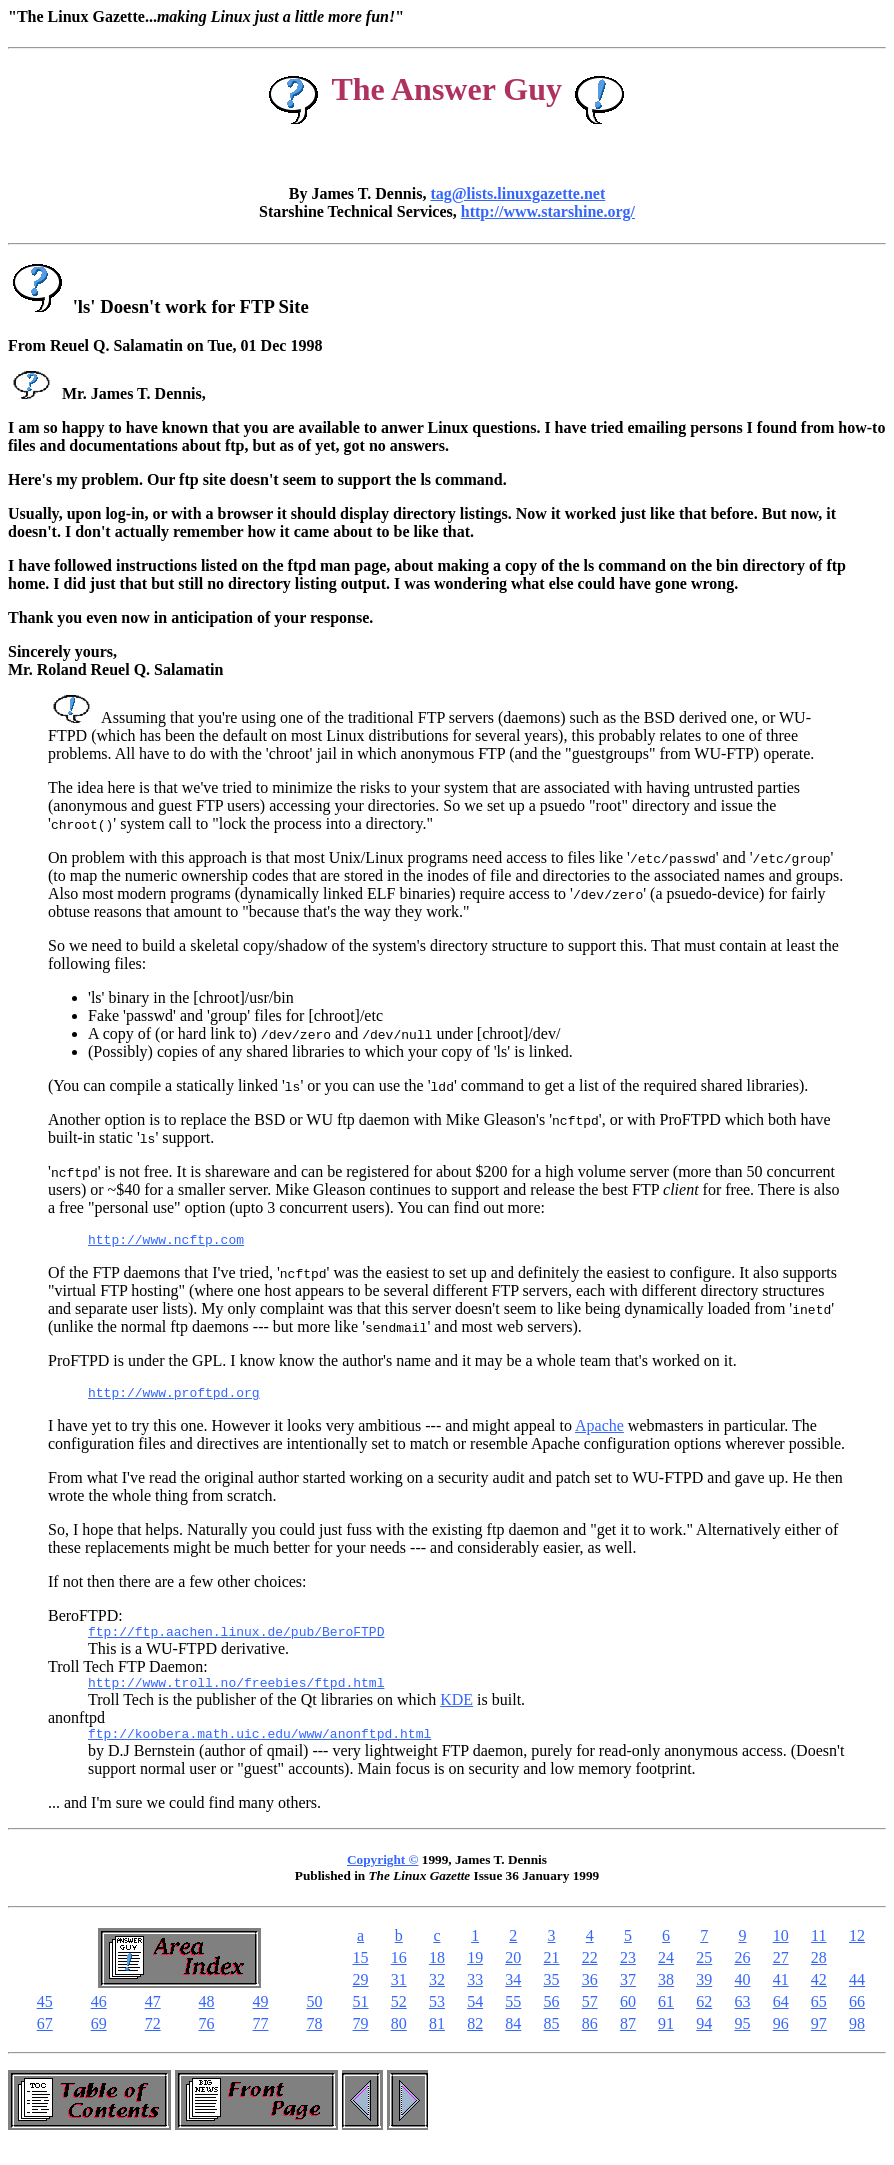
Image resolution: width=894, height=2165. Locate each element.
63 (742, 2016)
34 (513, 1994)
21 (552, 1972)
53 (437, 2016)
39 (704, 1994)
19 (475, 1972)
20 (513, 1972)
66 (857, 2016)
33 (475, 1994)
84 (513, 2038)
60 (628, 2016)
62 (704, 2016)
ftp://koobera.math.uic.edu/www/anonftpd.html (259, 1748)
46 (99, 2016)
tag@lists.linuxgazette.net (517, 193)
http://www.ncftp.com (166, 1242)
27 (781, 1972)
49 (261, 2016)
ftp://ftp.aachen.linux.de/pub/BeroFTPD (236, 1640)
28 (819, 1972)
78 (314, 2038)
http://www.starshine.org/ (548, 211)
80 (399, 2038)
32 (437, 1994)
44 (857, 1994)
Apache (599, 1431)
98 (857, 2038)
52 (399, 2016)
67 (45, 2038)
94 (704, 2038)
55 (513, 2016)
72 (153, 2038)
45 (45, 2016)
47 (153, 2016)
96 (781, 2038)
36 (590, 1994)
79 (361, 2038)
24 (666, 1972)
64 (781, 2016)
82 (475, 2038)
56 (552, 2016)
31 (399, 1994)
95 (742, 2038)
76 (207, 2038)
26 (742, 1972)
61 (666, 2016)
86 (590, 2038)
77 (261, 2038)
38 (666, 1994)
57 (590, 2016)
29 (361, 1994)
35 (552, 1994)
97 (819, 2038)
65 (819, 2016)
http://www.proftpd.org (174, 1398)
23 (628, 1972)
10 (781, 1950)
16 (399, 1972)
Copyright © (382, 1874)
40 (742, 1994)
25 (704, 1972)
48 (207, 2016)
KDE (456, 1711)
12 (857, 1950)
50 (314, 2016)
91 (666, 2038)
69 (99, 2038)
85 (552, 2038)
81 (437, 2038)
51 (361, 2016)
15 (361, 1972)
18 (437, 1972)
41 (781, 1994)
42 (819, 1994)
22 (590, 1972)
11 (818, 1950)
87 (628, 2038)
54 (475, 2016)
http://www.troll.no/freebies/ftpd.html (236, 1694)
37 (628, 1994)
